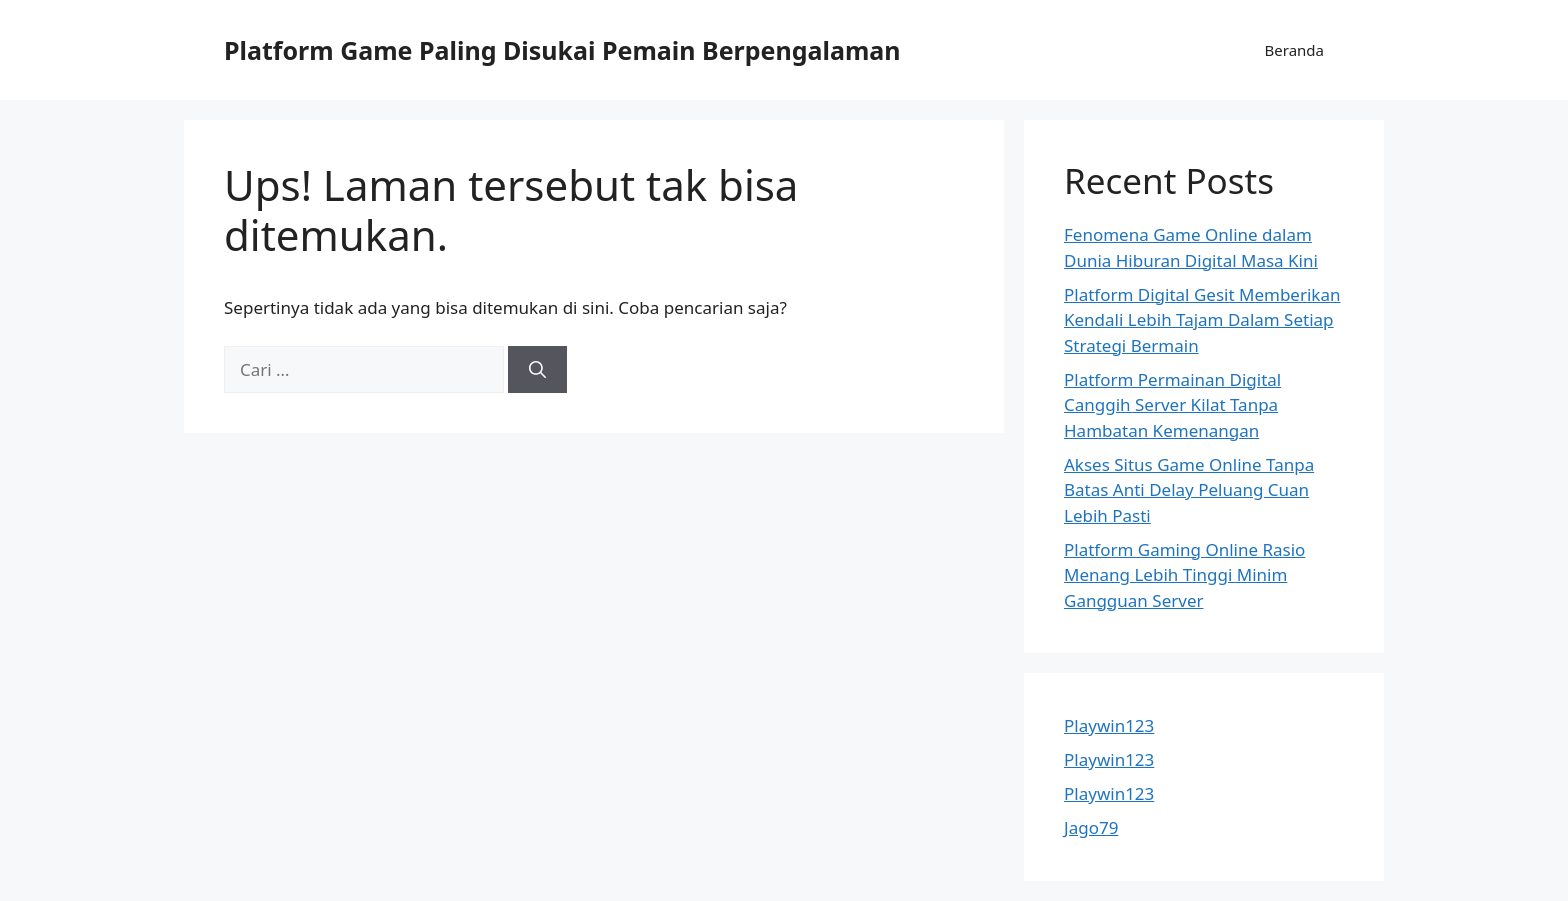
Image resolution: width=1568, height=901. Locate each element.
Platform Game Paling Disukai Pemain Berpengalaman (562, 50)
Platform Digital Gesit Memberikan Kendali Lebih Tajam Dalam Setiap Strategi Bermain (1202, 320)
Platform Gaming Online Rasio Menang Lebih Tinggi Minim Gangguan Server (1184, 575)
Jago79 (1091, 827)
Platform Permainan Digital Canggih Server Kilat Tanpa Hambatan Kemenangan (1172, 405)
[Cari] (537, 370)
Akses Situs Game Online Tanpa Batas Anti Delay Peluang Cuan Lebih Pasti (1189, 490)
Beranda (1294, 50)
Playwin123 (1109, 725)
